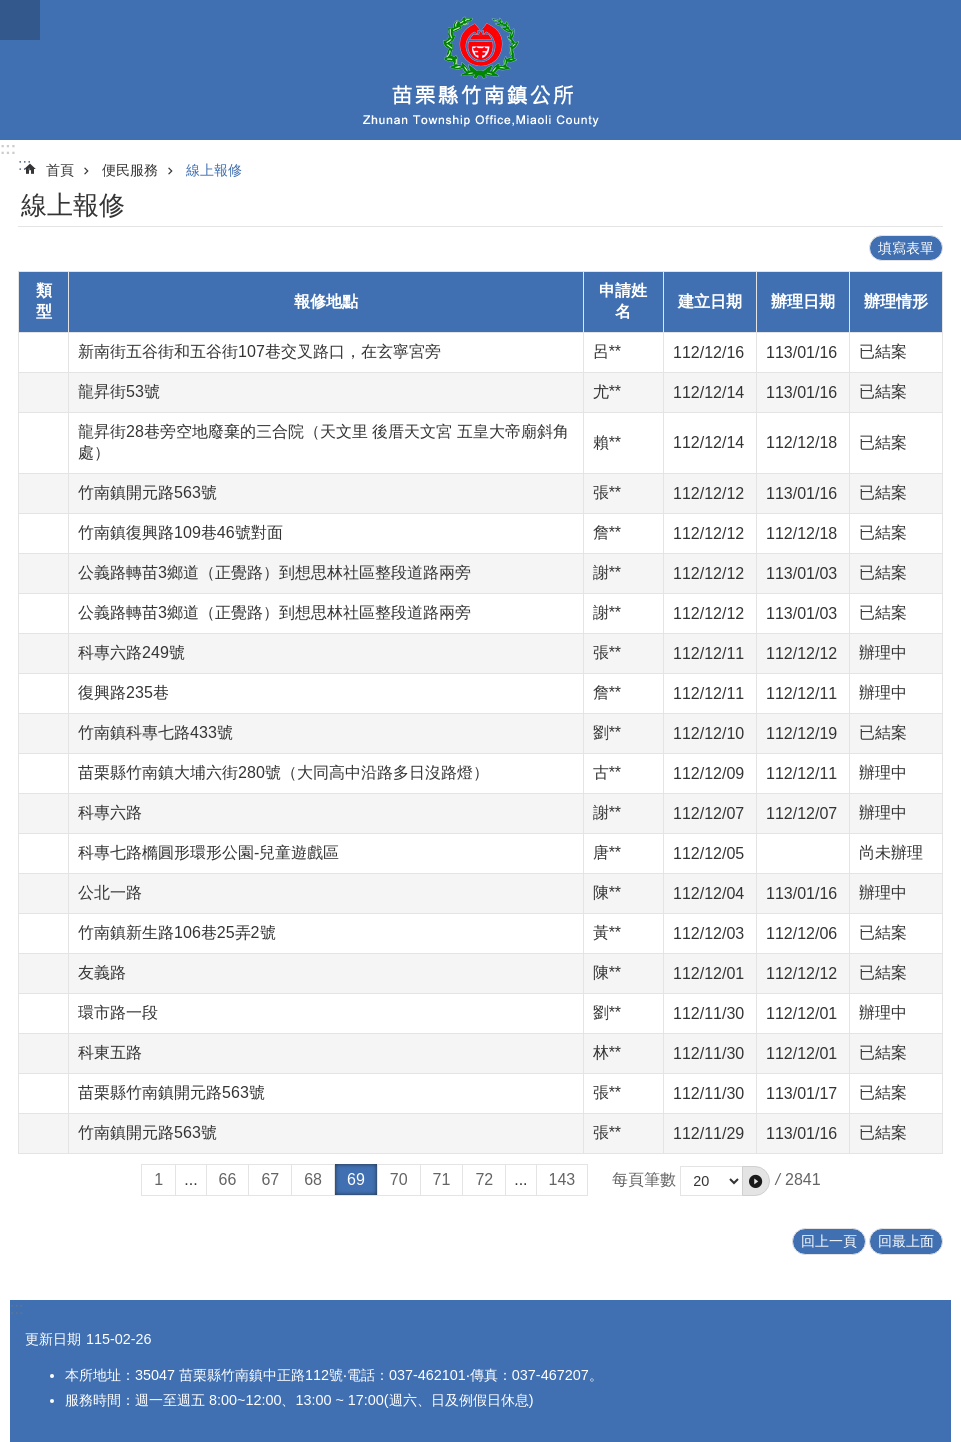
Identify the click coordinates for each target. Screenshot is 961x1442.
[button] (756, 1181)
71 (442, 1179)
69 (356, 1179)
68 (313, 1179)
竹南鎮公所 (480, 70)
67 (270, 1179)
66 (228, 1179)
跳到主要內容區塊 (10, 10)
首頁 (60, 170)
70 (399, 1179)
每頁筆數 (644, 1179)
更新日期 (53, 1339)
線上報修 (214, 170)
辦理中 (883, 652)
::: (8, 148)
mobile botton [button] (20, 20)
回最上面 (906, 1241)
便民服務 (130, 170)
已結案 (883, 351)
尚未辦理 (891, 852)
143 (562, 1179)
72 (484, 1179)
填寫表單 (906, 248)
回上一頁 (829, 1241)
